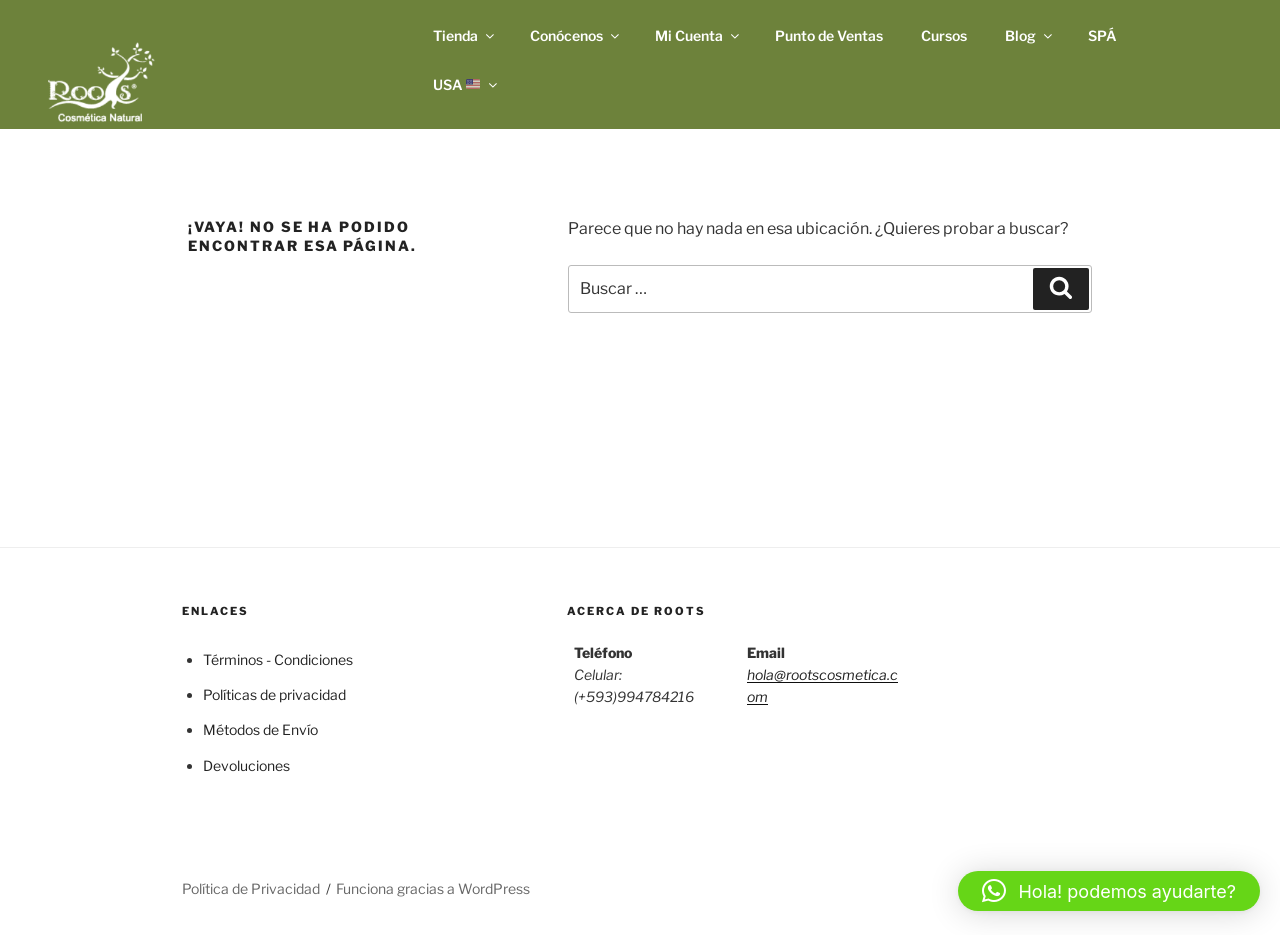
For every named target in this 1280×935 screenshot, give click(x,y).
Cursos (944, 35)
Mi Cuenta (698, 35)
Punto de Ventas (829, 35)
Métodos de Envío (260, 729)
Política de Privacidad (251, 888)
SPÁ (1102, 35)
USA (467, 84)
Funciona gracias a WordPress (433, 888)
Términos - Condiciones (278, 659)
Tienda (465, 35)
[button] (1109, 891)
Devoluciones (246, 765)
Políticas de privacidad (274, 694)
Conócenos (576, 35)
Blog (1030, 35)
